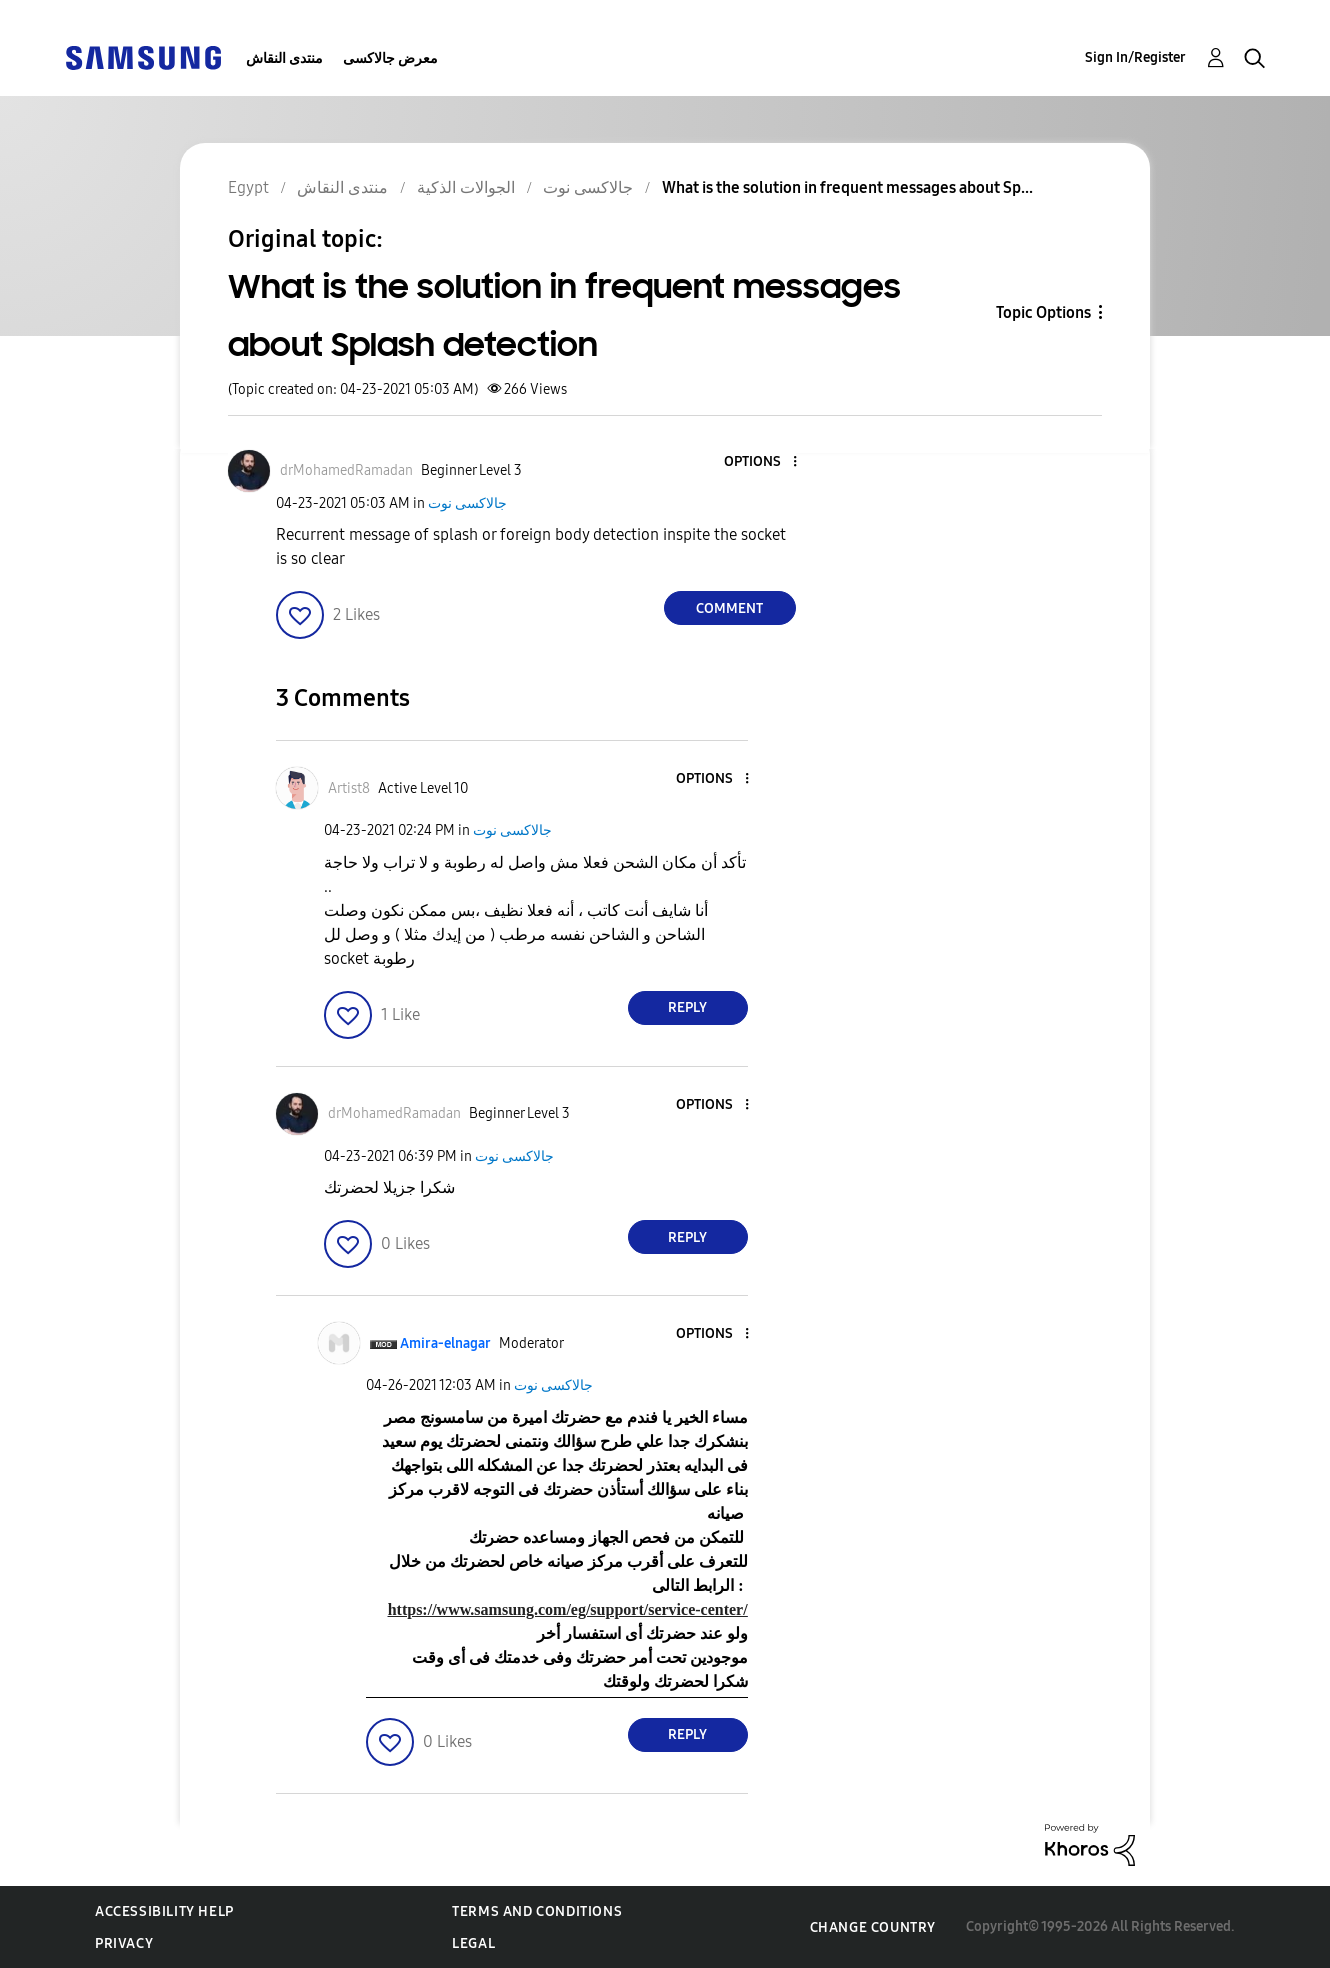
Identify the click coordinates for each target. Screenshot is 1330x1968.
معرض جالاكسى (390, 58)
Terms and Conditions (537, 1911)
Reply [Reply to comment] (687, 1007)
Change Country (873, 1927)
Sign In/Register (1135, 57)
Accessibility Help (164, 1911)
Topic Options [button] (1043, 312)
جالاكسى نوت (467, 503)
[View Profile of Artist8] (349, 788)
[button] (761, 462)
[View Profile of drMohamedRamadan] (346, 470)
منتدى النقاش (284, 58)
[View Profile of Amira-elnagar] (445, 1343)
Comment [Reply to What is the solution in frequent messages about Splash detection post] (729, 608)
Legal (473, 1943)
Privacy (124, 1943)
